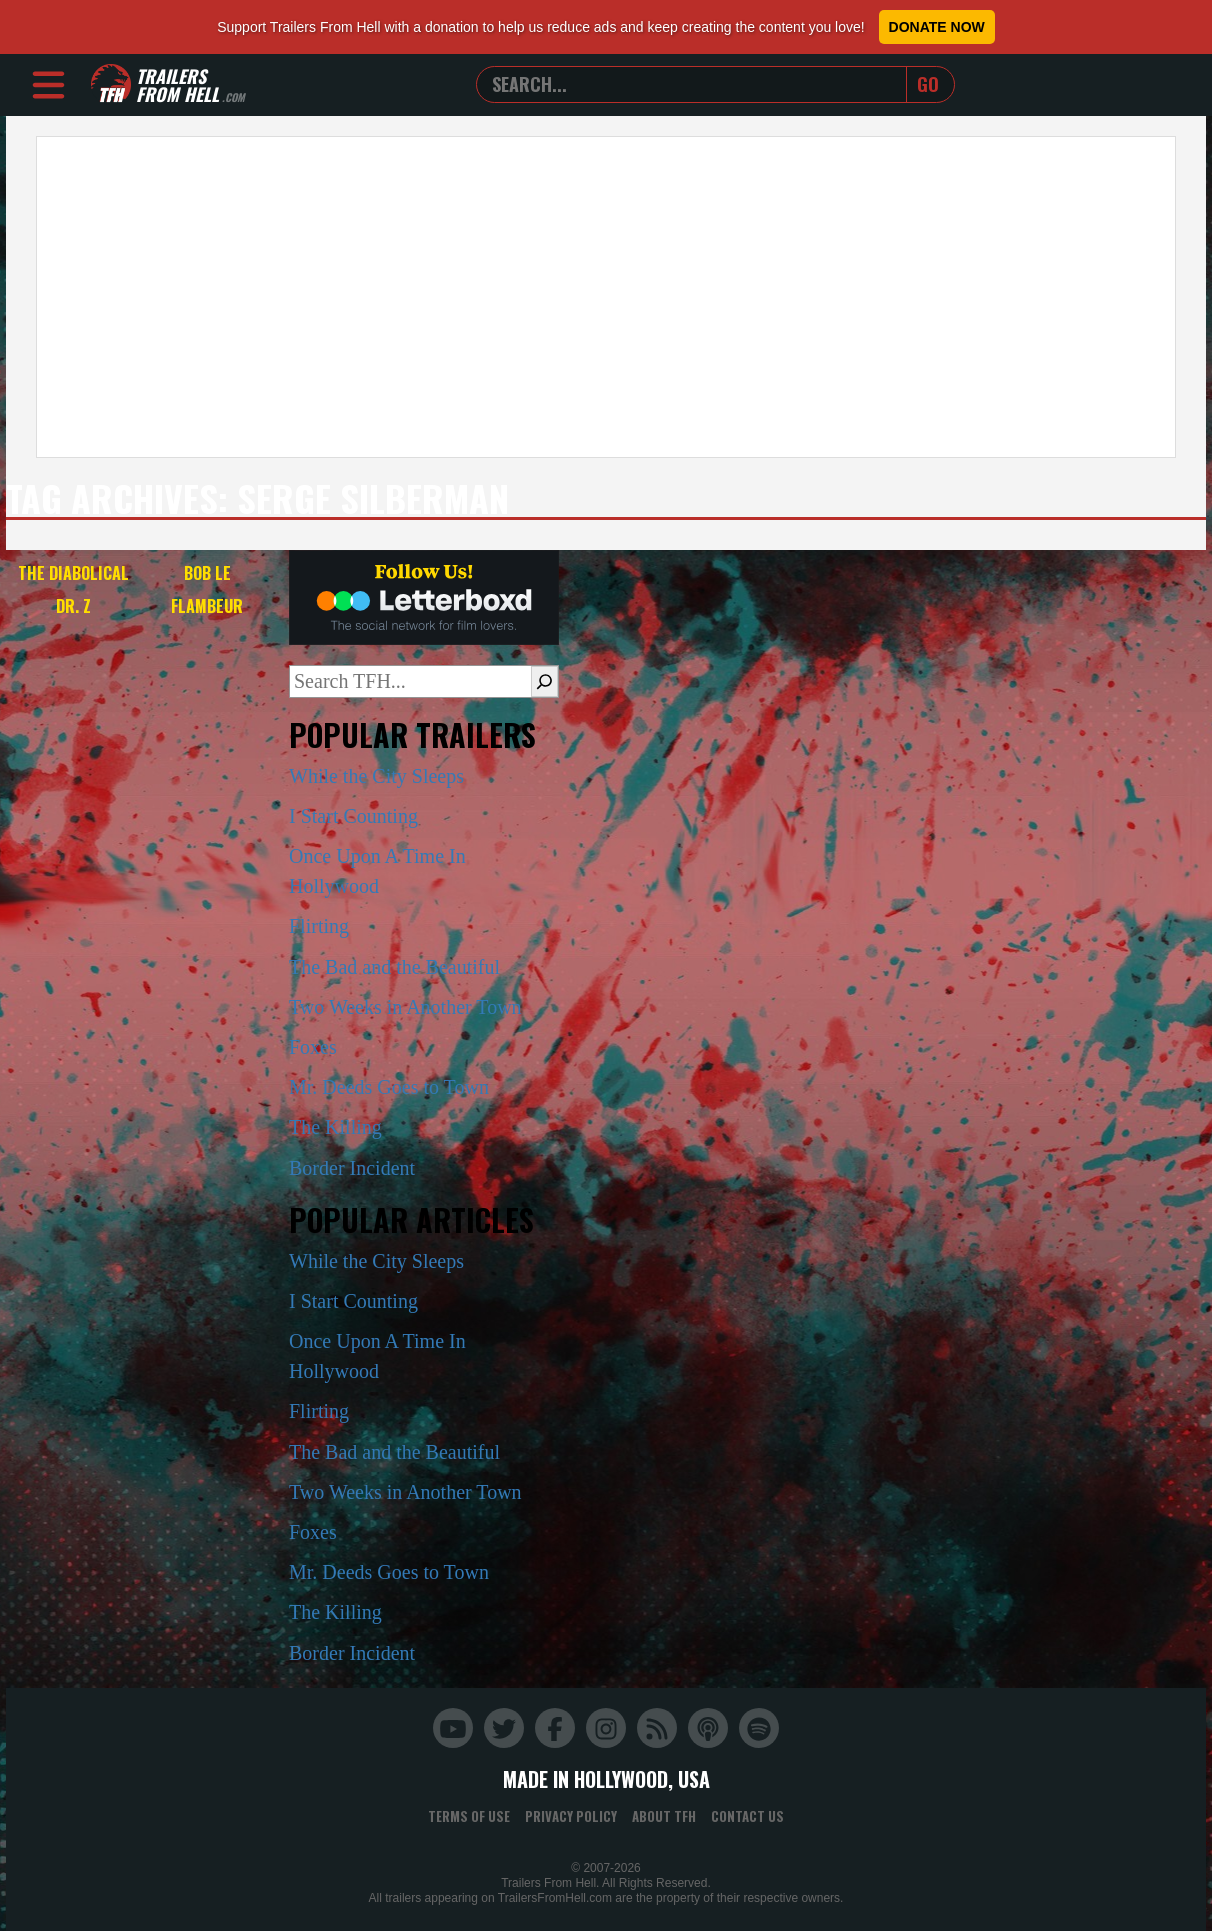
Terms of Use (469, 1816)
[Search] (544, 681)
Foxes (313, 1047)
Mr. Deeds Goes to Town (389, 1087)
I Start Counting (353, 816)
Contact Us (747, 1816)
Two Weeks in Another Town (405, 1007)
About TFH (664, 1816)
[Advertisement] (606, 297)
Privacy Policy (571, 1816)
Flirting (319, 926)
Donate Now (937, 27)
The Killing (335, 1127)
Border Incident (352, 1168)
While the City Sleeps (376, 776)
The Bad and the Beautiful (394, 967)
